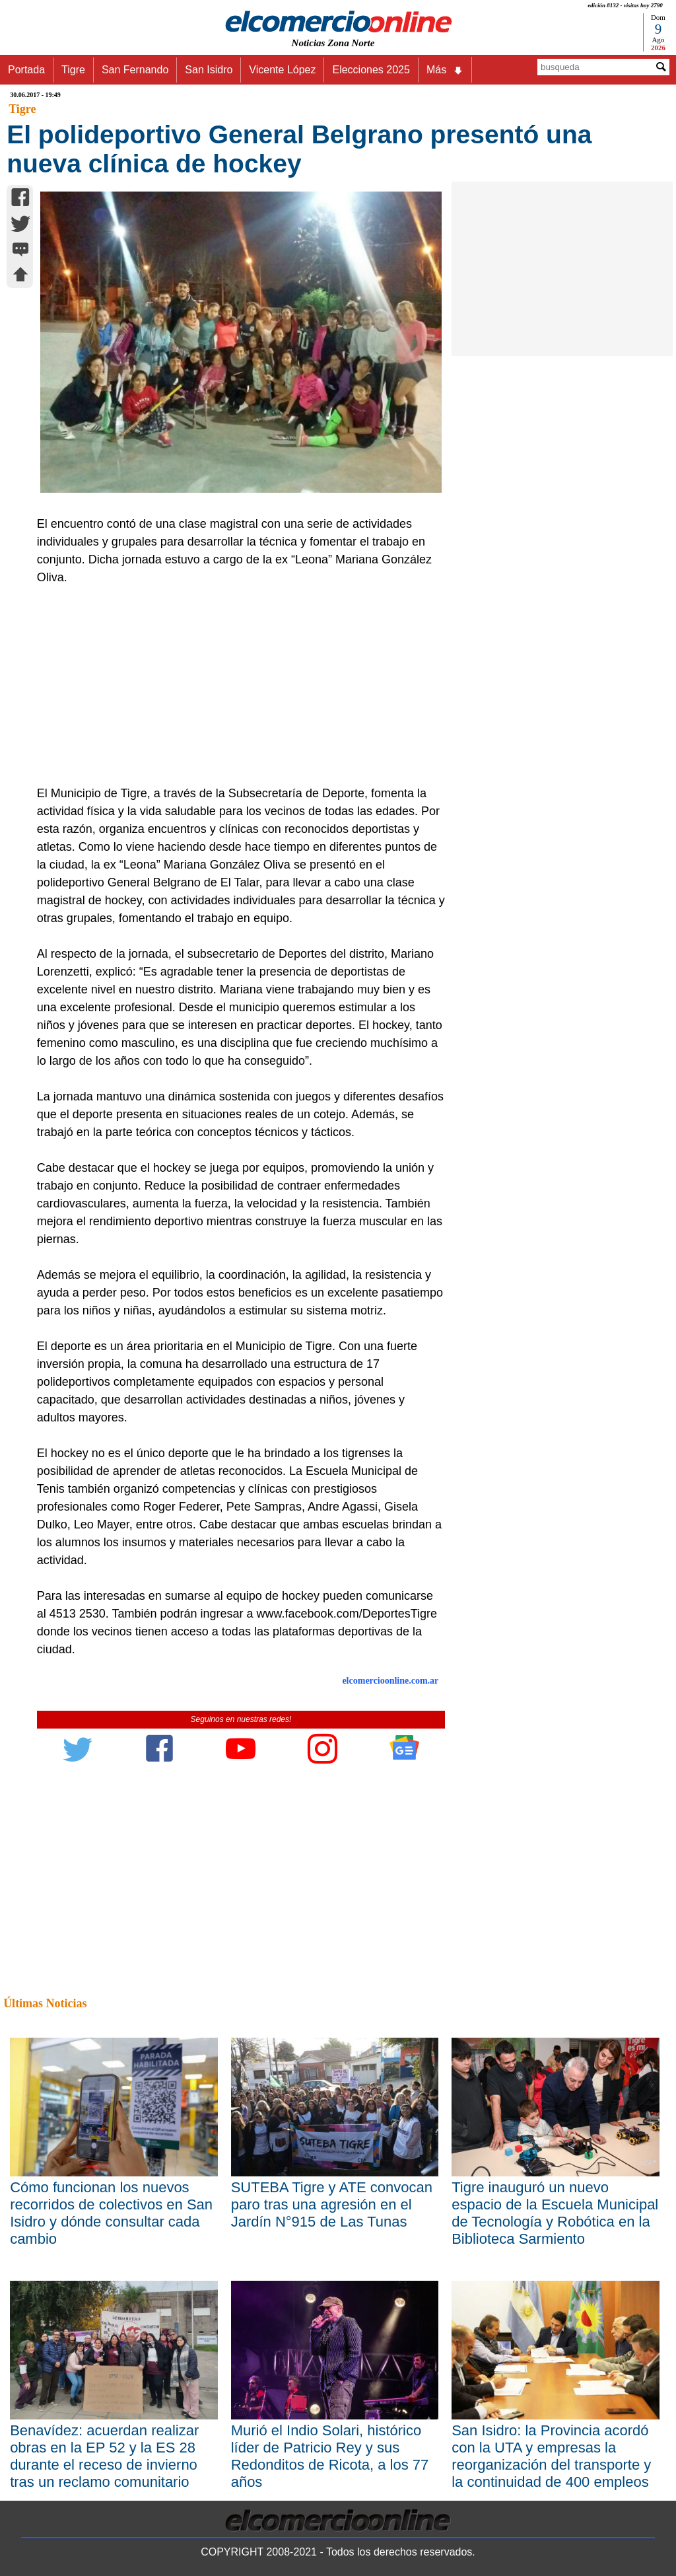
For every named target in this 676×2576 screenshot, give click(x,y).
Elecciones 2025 (370, 69)
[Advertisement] (235, 685)
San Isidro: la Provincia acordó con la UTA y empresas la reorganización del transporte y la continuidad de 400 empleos (551, 2456)
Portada (26, 69)
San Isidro (208, 69)
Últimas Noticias (44, 2003)
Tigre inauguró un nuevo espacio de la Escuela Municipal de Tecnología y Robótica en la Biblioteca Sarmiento (555, 2213)
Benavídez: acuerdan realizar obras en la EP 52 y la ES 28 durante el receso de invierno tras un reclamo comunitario (104, 2456)
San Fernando (135, 69)
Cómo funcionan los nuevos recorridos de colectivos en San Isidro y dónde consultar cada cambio (111, 2213)
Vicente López (282, 69)
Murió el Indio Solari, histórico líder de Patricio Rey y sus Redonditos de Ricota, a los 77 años (330, 2456)
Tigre (73, 69)
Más (444, 70)
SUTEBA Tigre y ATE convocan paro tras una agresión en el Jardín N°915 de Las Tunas (331, 2204)
